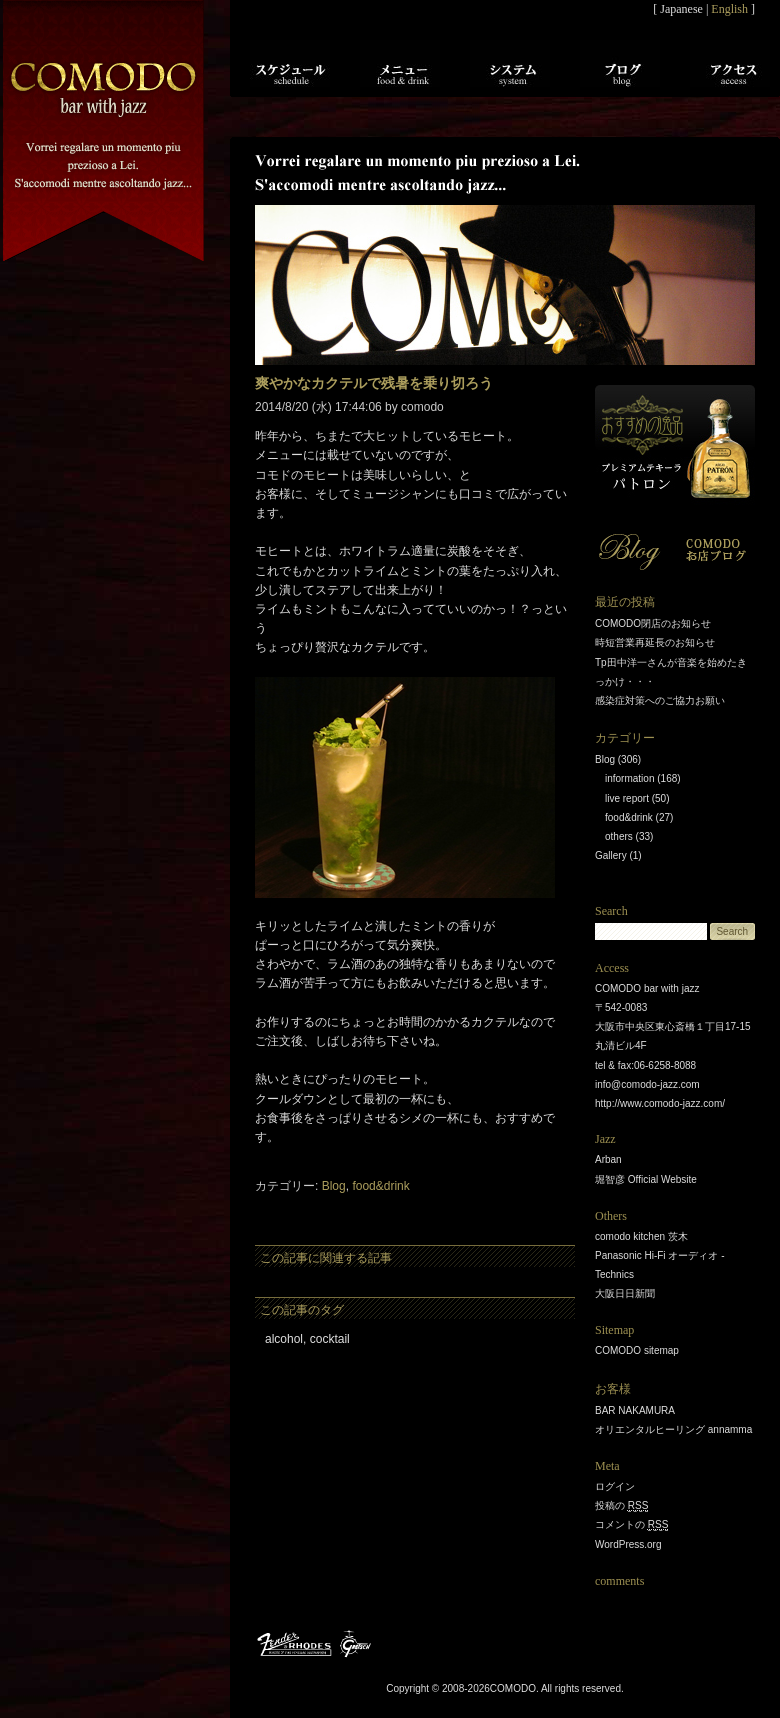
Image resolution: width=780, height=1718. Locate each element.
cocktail (330, 1339)
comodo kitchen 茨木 (641, 1236)
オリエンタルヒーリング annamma (673, 1429)
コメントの (631, 1525)
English (729, 9)
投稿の (621, 1506)
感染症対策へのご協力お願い (660, 700)
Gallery (611, 855)
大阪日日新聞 (625, 1293)
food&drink (380, 1186)
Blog (334, 1186)
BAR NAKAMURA (635, 1410)
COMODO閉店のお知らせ (653, 623)
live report (627, 798)
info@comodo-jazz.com (647, 1084)
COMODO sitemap (637, 1350)
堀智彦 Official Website (646, 1179)
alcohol (284, 1339)
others (619, 836)
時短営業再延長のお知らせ (655, 642)
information (629, 778)
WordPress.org (628, 1544)
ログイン (615, 1486)
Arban (608, 1159)
